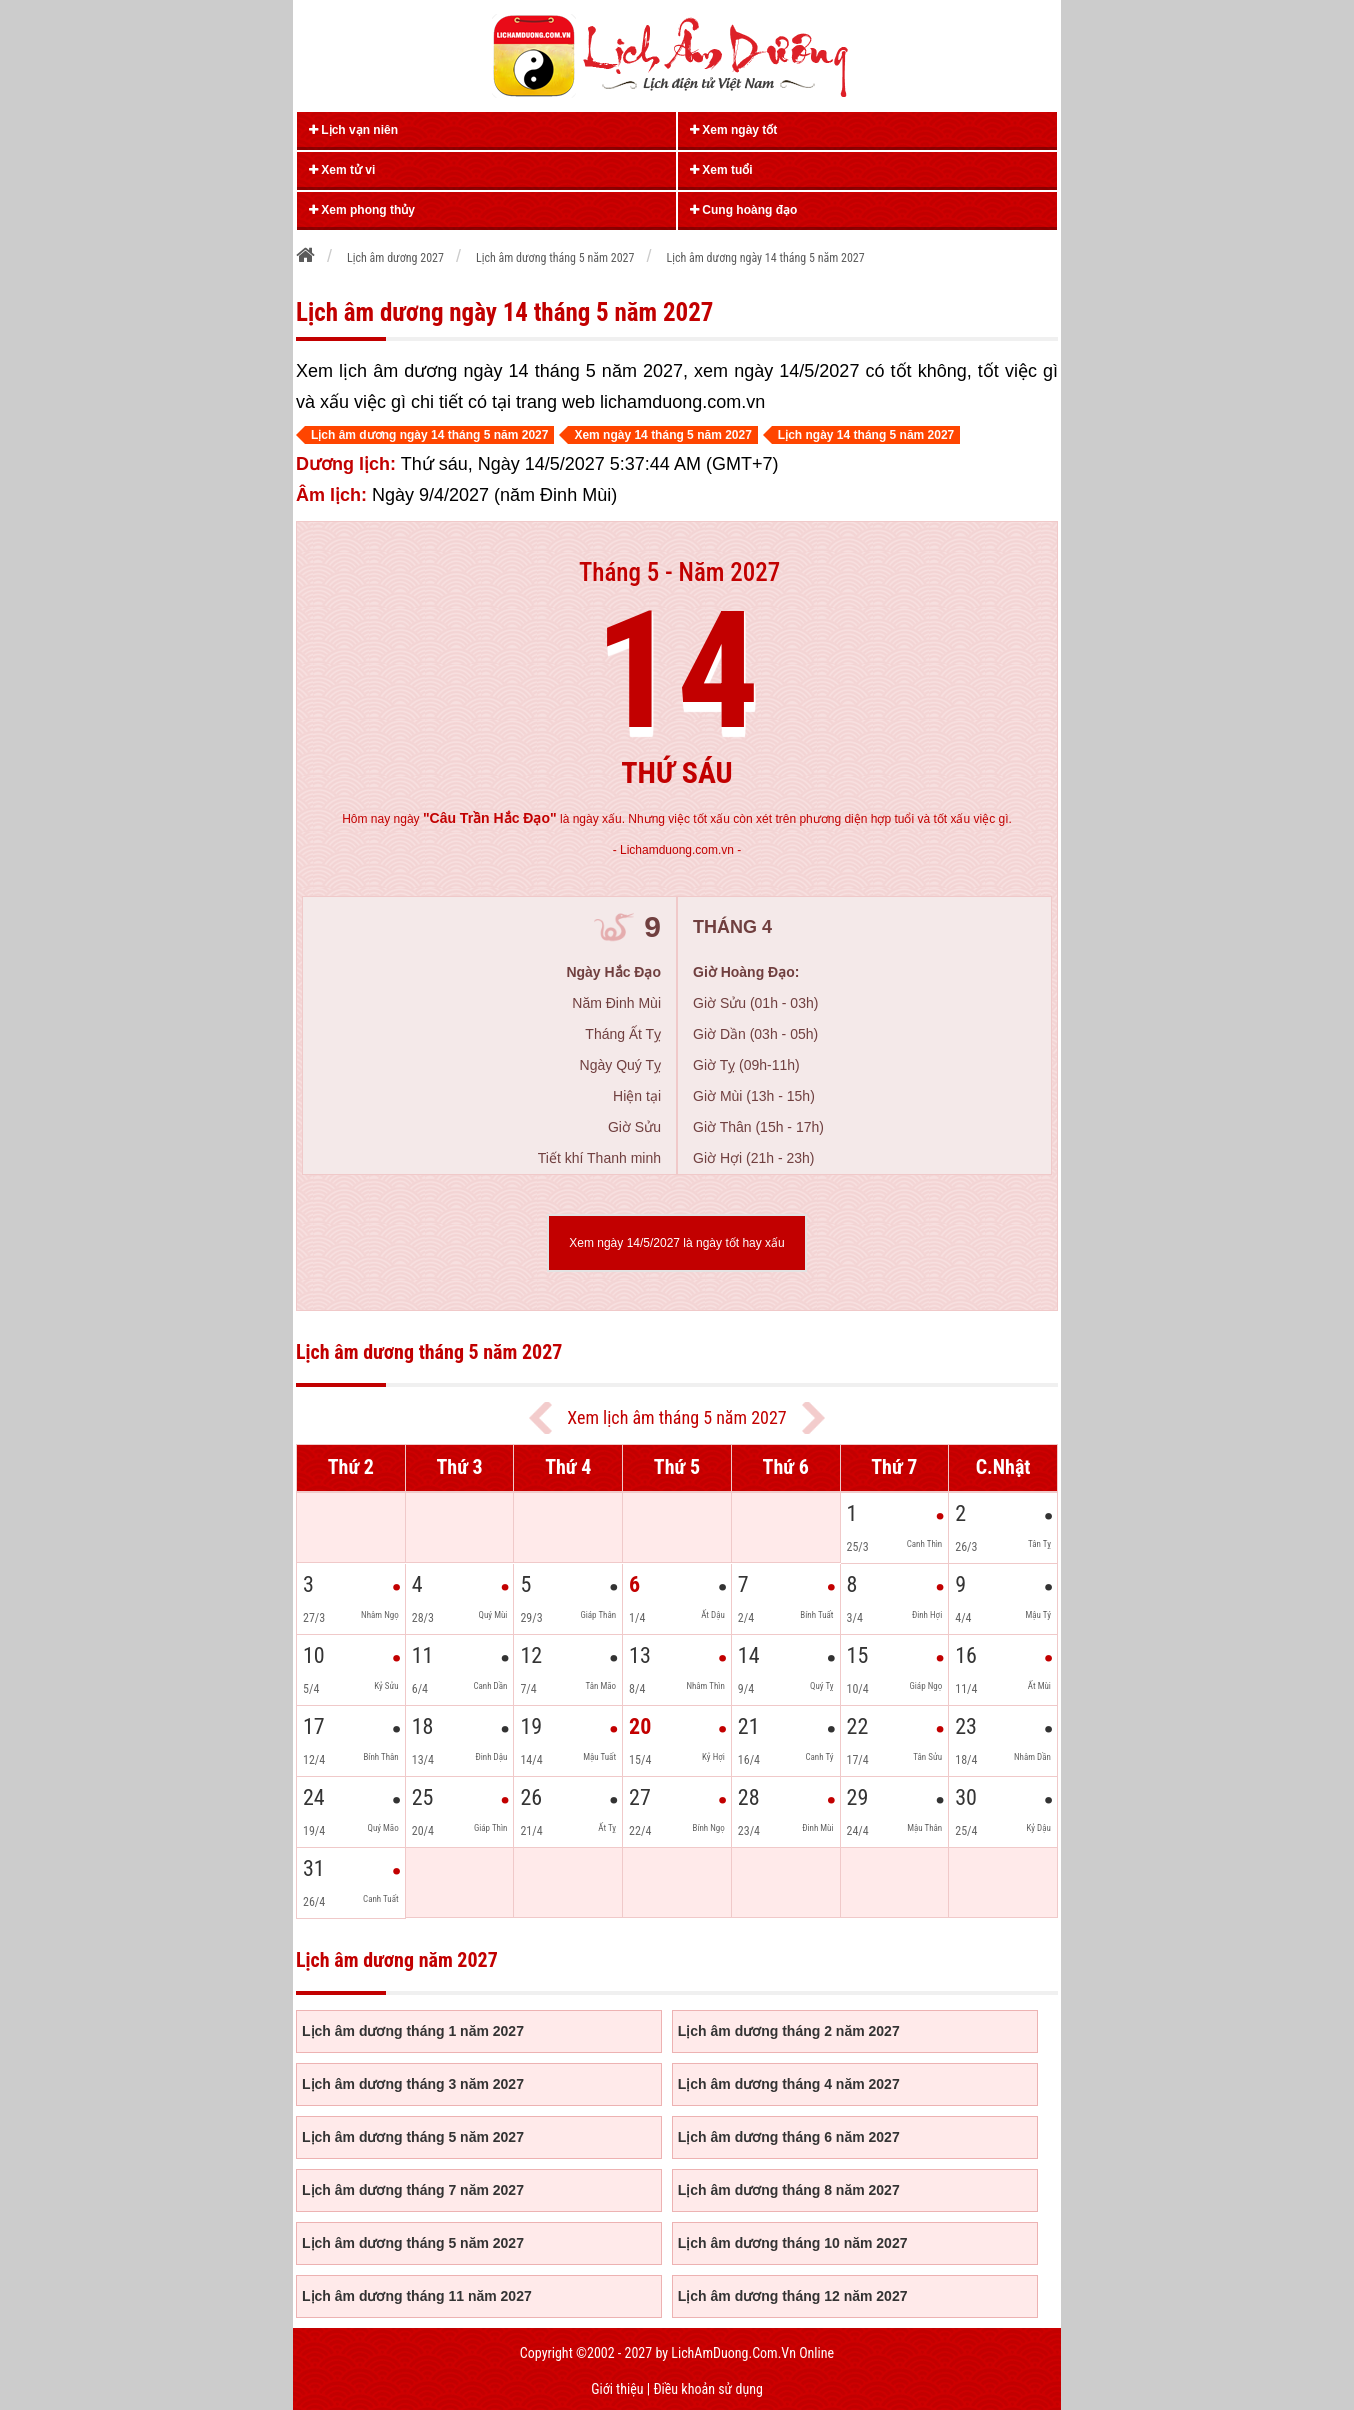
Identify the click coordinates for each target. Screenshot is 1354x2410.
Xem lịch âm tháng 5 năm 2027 (676, 1417)
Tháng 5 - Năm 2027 (679, 572)
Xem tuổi (721, 170)
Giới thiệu (617, 2389)
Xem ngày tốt (733, 130)
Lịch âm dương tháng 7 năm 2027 (413, 2190)
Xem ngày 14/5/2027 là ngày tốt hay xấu (676, 1243)
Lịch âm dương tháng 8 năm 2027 (789, 2190)
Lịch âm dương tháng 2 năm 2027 (789, 2031)
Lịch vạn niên (353, 130)
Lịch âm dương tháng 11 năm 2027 (417, 2296)
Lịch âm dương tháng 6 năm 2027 (789, 2137)
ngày (475, 819)
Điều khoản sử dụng (707, 2389)
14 (677, 671)
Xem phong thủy (362, 210)
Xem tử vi (342, 170)
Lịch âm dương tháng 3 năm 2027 (413, 2084)
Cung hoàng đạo (743, 210)
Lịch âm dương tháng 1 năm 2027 (413, 2031)
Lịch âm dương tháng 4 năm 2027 (789, 2084)
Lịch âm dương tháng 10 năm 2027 (793, 2243)
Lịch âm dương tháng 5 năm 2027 (413, 2137)
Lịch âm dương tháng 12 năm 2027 (793, 2296)
